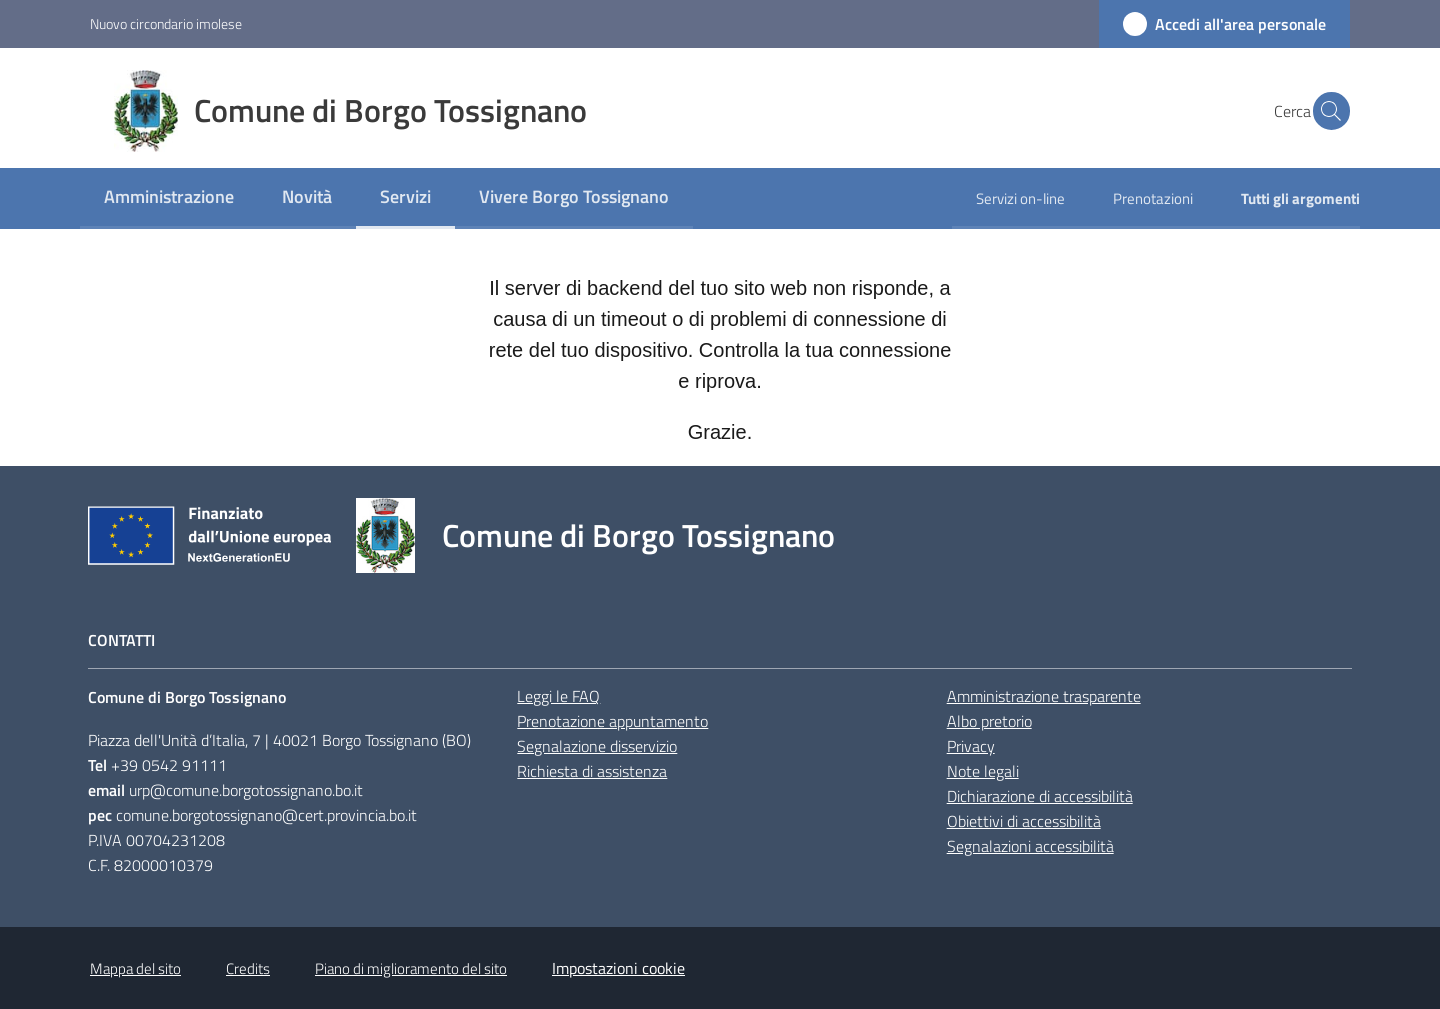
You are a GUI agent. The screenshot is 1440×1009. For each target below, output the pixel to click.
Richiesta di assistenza (592, 771)
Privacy (971, 746)
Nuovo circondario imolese (166, 23)
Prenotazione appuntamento (612, 721)
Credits (248, 968)
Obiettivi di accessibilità (1024, 821)
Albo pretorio (989, 721)
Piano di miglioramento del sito (411, 968)
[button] (1326, 111)
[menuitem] (169, 198)
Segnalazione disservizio (597, 746)
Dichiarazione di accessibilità (1040, 796)
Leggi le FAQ (558, 696)
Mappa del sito (135, 968)
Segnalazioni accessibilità (1030, 846)
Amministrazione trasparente (1044, 696)
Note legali (983, 771)
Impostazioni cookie (618, 968)
